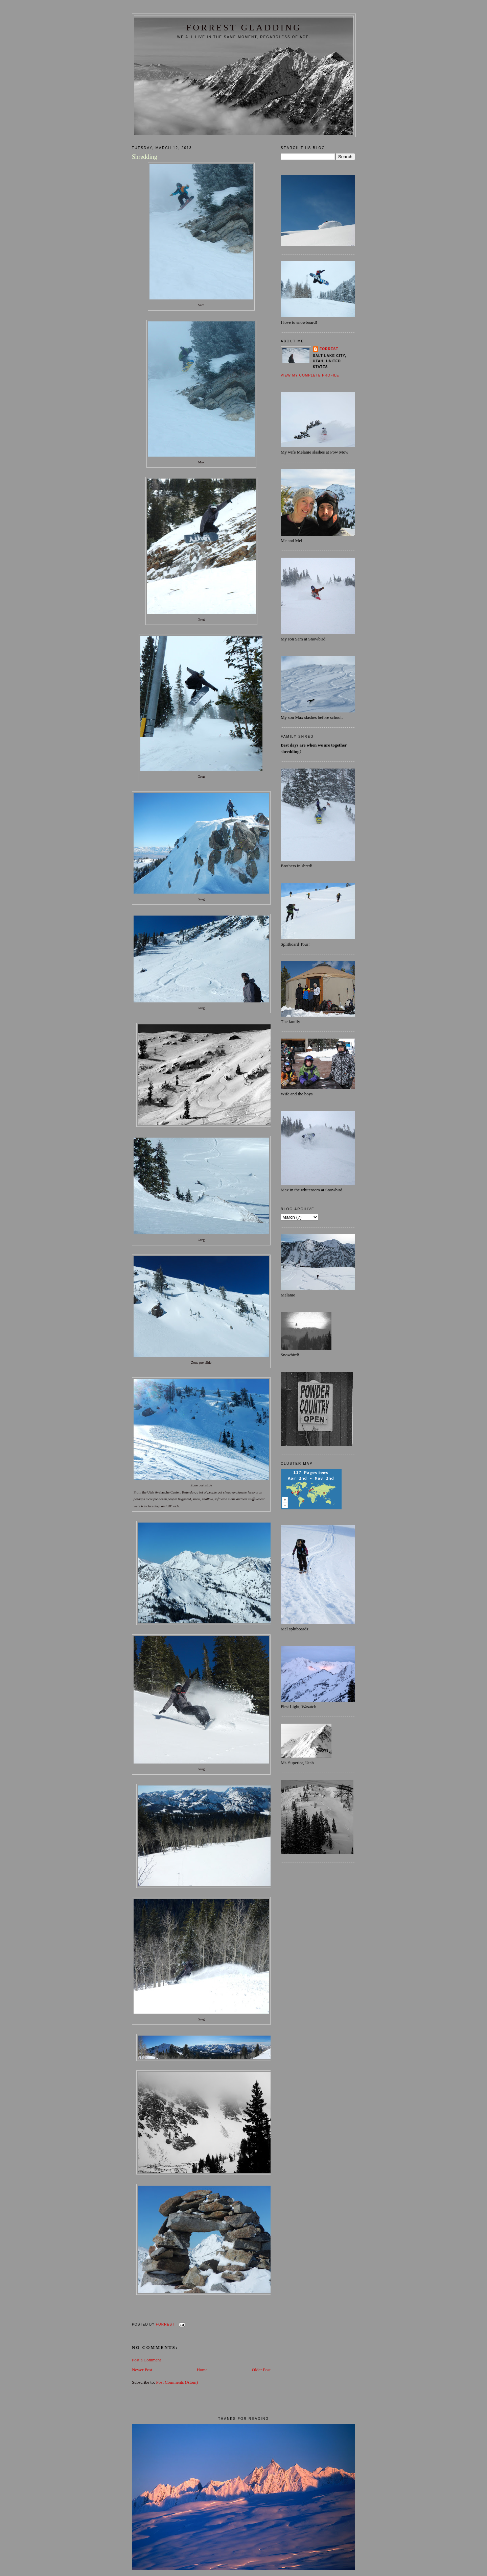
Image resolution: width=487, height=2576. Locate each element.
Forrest (329, 349)
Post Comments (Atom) (177, 2382)
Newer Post (142, 2369)
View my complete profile (310, 375)
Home (202, 2369)
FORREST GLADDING (244, 27)
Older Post (261, 2369)
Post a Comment (146, 2359)
